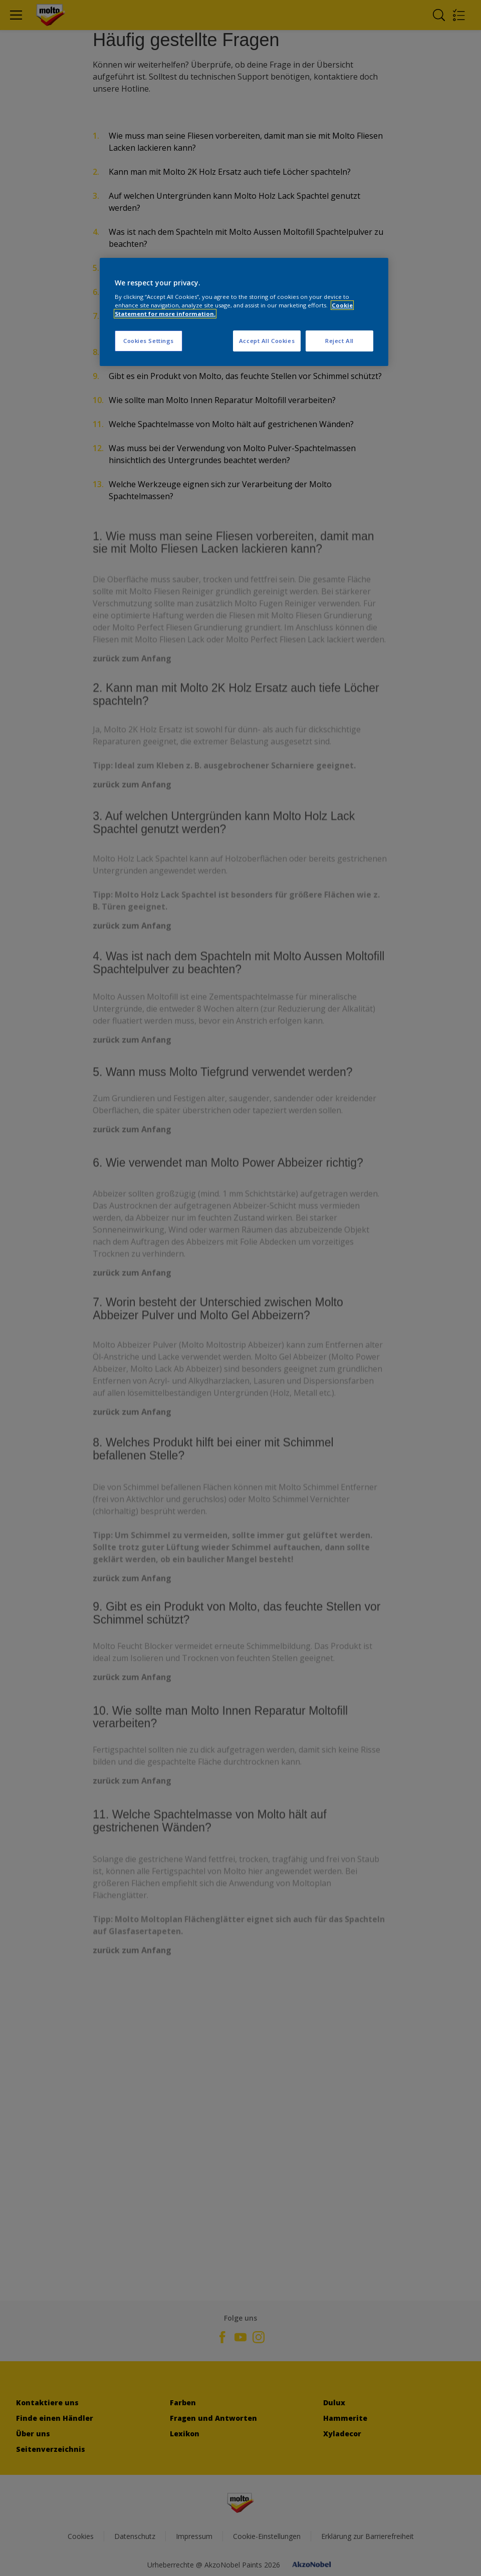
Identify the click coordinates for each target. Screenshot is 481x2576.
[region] (244, 312)
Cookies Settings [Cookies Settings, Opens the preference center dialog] (148, 340)
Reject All (339, 340)
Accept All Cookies (267, 340)
